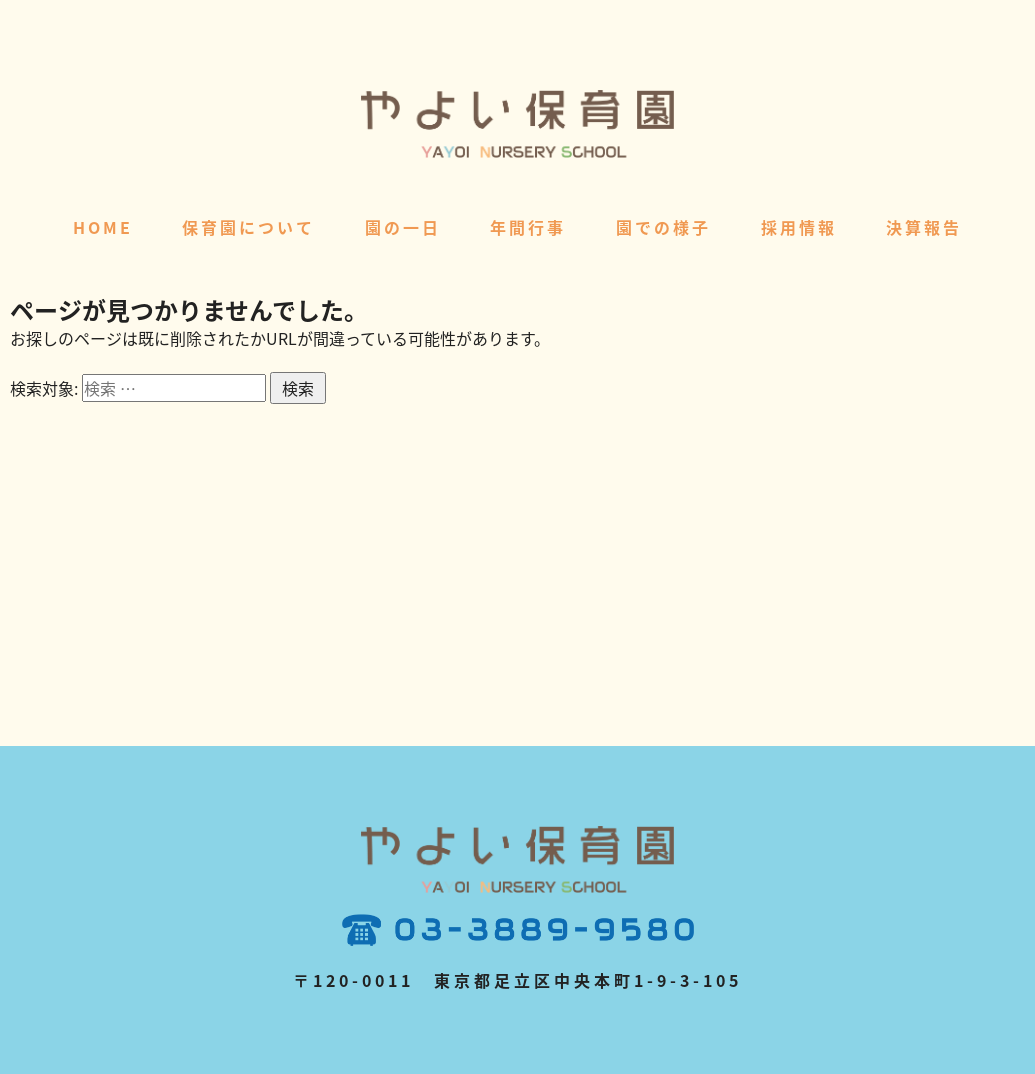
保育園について (248, 227)
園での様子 (663, 227)
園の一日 (403, 227)
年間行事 (528, 227)
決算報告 (924, 227)
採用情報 (799, 227)
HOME (103, 227)
